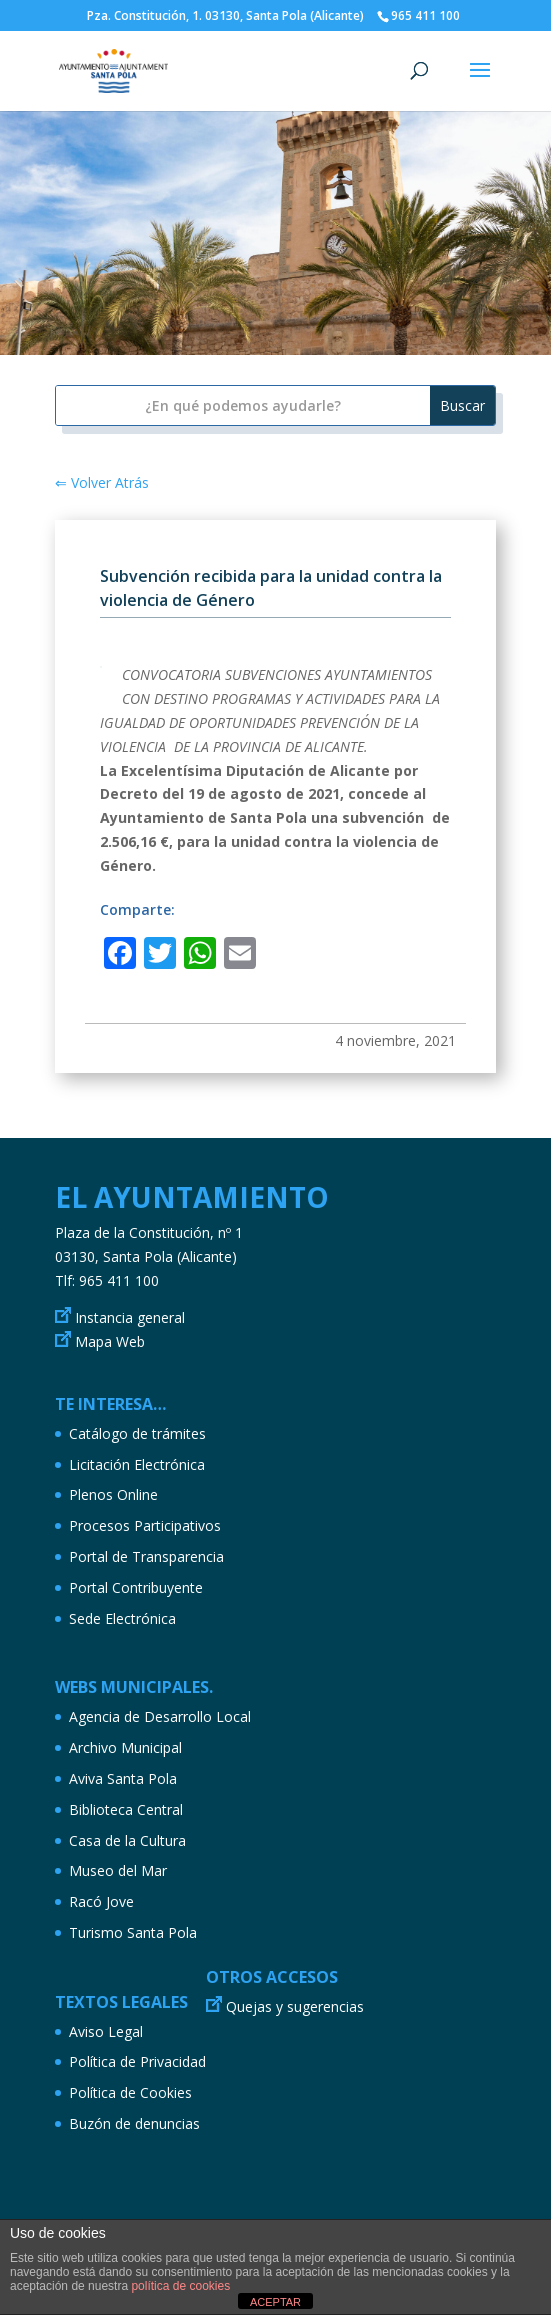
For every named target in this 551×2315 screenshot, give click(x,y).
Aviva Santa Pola (123, 1778)
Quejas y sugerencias (295, 2006)
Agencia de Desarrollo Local (160, 1716)
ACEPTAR (275, 2302)
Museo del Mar (118, 1870)
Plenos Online (113, 1494)
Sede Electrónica (122, 1618)
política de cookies (180, 2286)
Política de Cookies (130, 2092)
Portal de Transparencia (146, 1556)
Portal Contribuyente (136, 1587)
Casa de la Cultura (127, 1840)
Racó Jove (101, 1901)
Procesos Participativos (145, 1525)
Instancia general (130, 1317)
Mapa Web (110, 1341)
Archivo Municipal (125, 1747)
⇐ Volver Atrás (102, 482)
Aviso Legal (106, 2031)
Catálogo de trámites (137, 1433)
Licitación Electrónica (137, 1464)
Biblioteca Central (126, 1809)
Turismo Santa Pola (133, 1932)
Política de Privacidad (137, 2061)
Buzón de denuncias (134, 2123)
